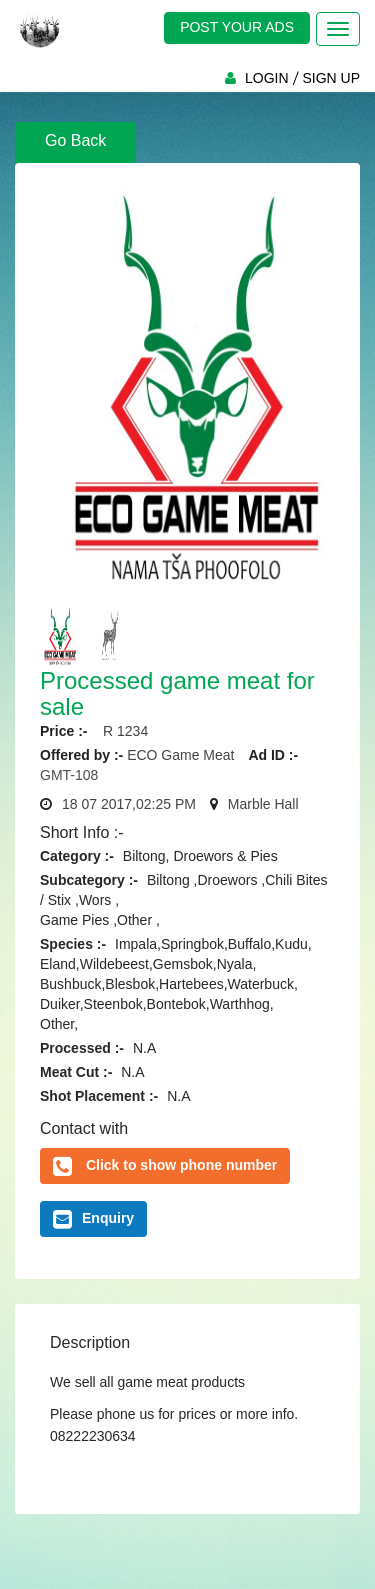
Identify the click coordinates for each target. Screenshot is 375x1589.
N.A (144, 1048)
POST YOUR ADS (237, 27)
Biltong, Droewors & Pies (200, 856)
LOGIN (267, 78)
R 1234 (119, 731)
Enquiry (93, 1219)
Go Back (75, 140)
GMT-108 (69, 775)
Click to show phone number (181, 1165)
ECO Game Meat (182, 755)
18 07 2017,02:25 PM (129, 804)
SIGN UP (331, 78)
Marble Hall (263, 804)
